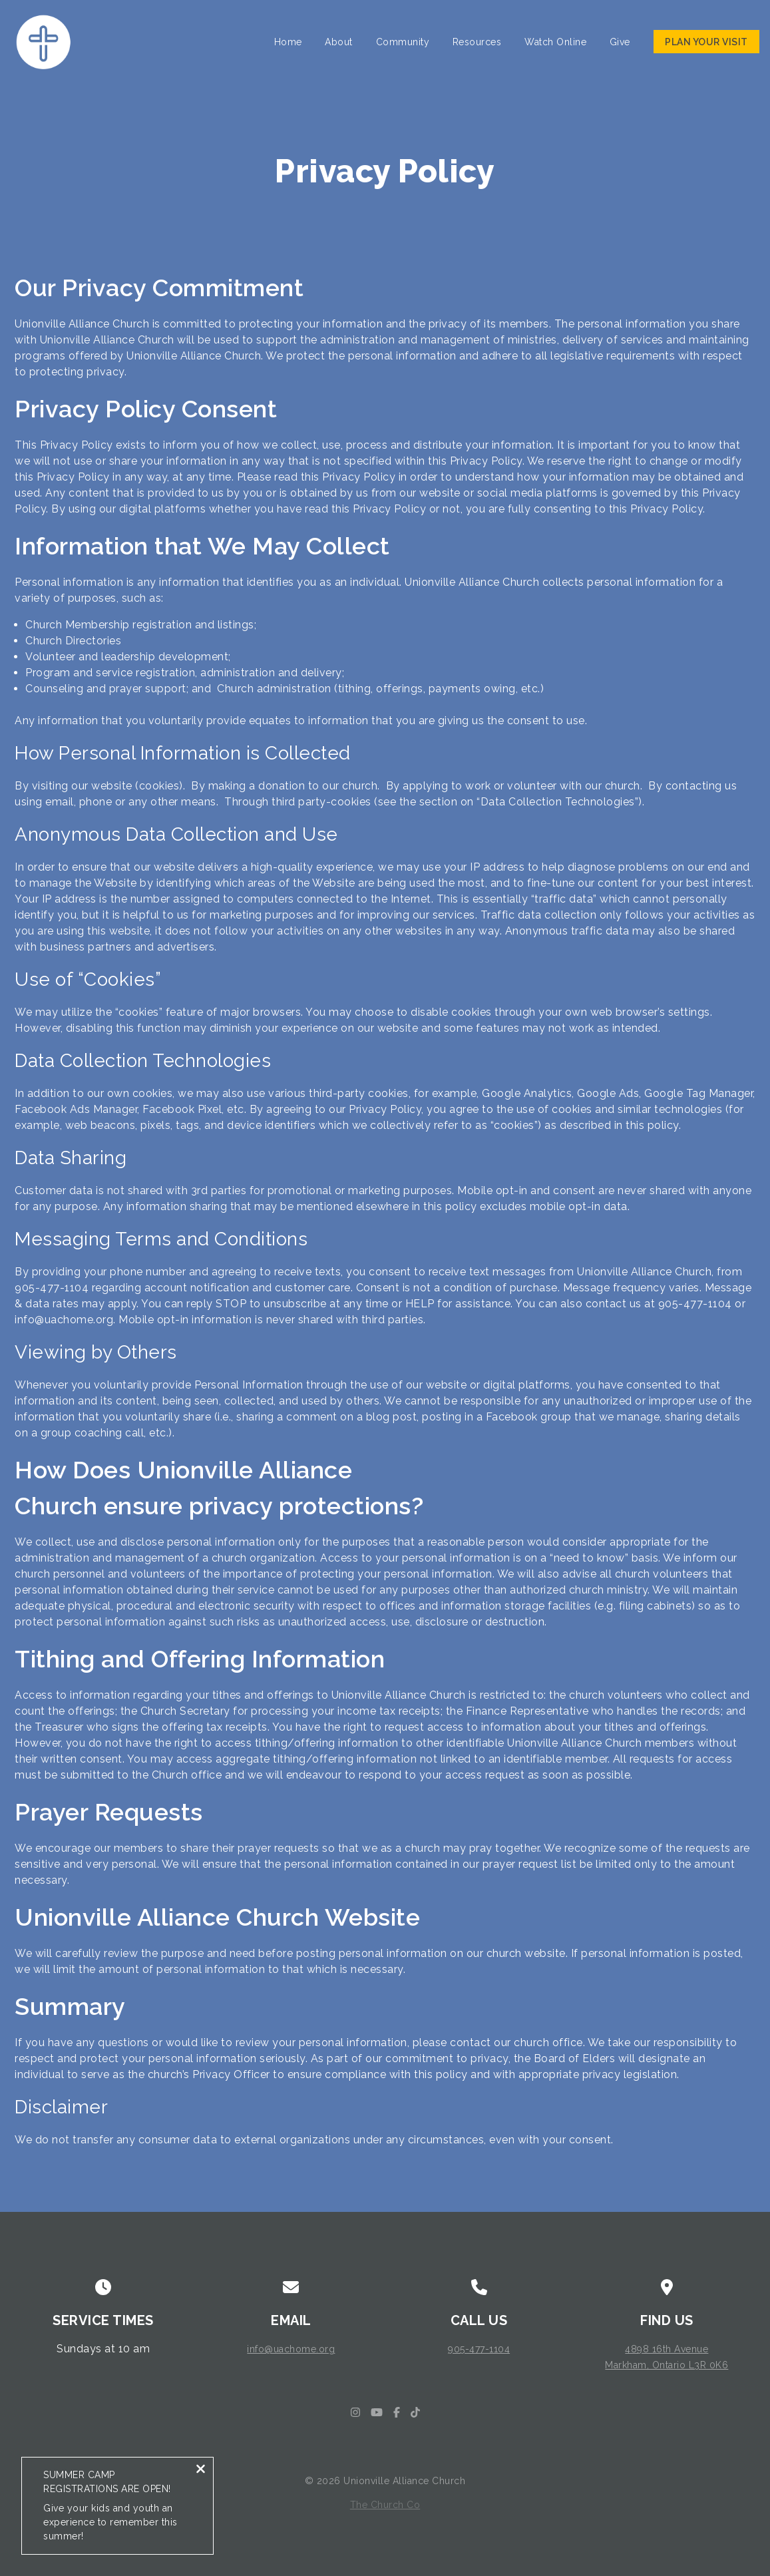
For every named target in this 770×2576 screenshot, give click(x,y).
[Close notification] (200, 2476)
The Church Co (385, 2504)
